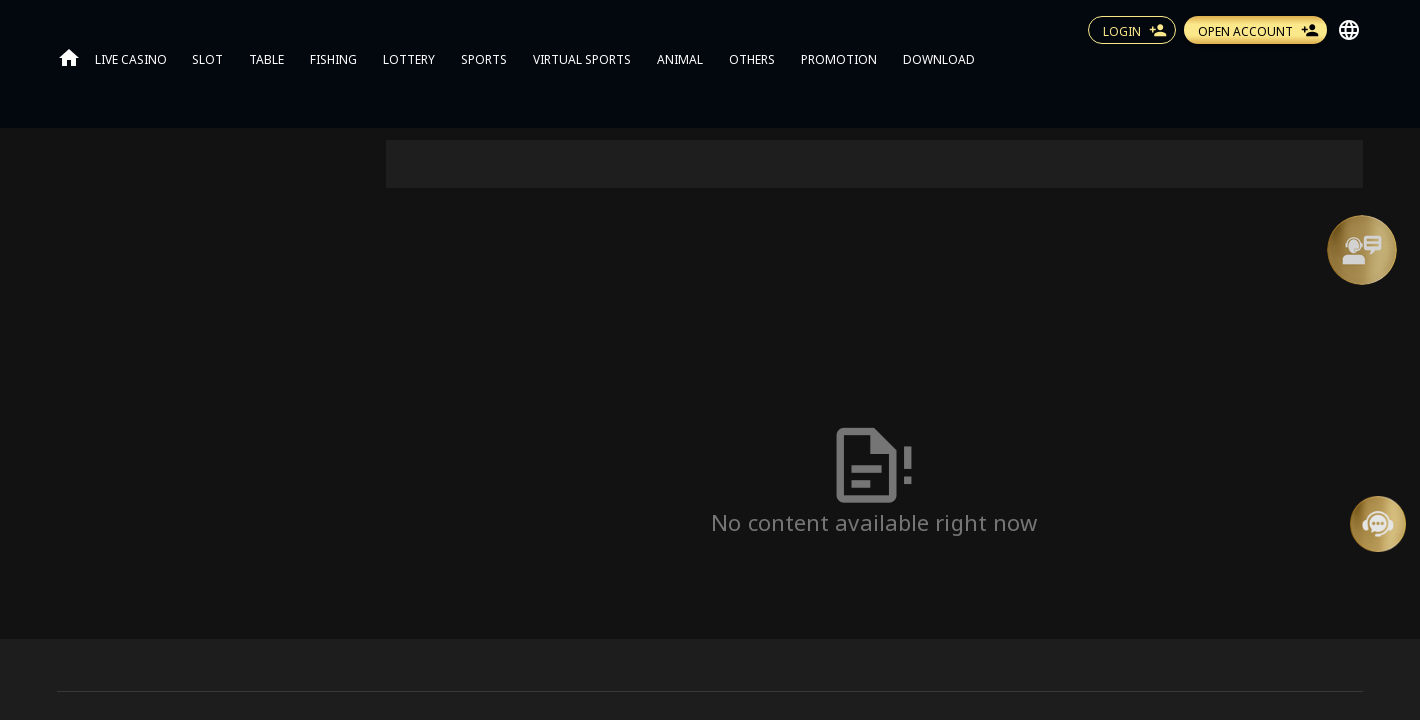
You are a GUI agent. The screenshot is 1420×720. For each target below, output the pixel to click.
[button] (1362, 250)
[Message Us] (1378, 524)
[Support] (1362, 250)
